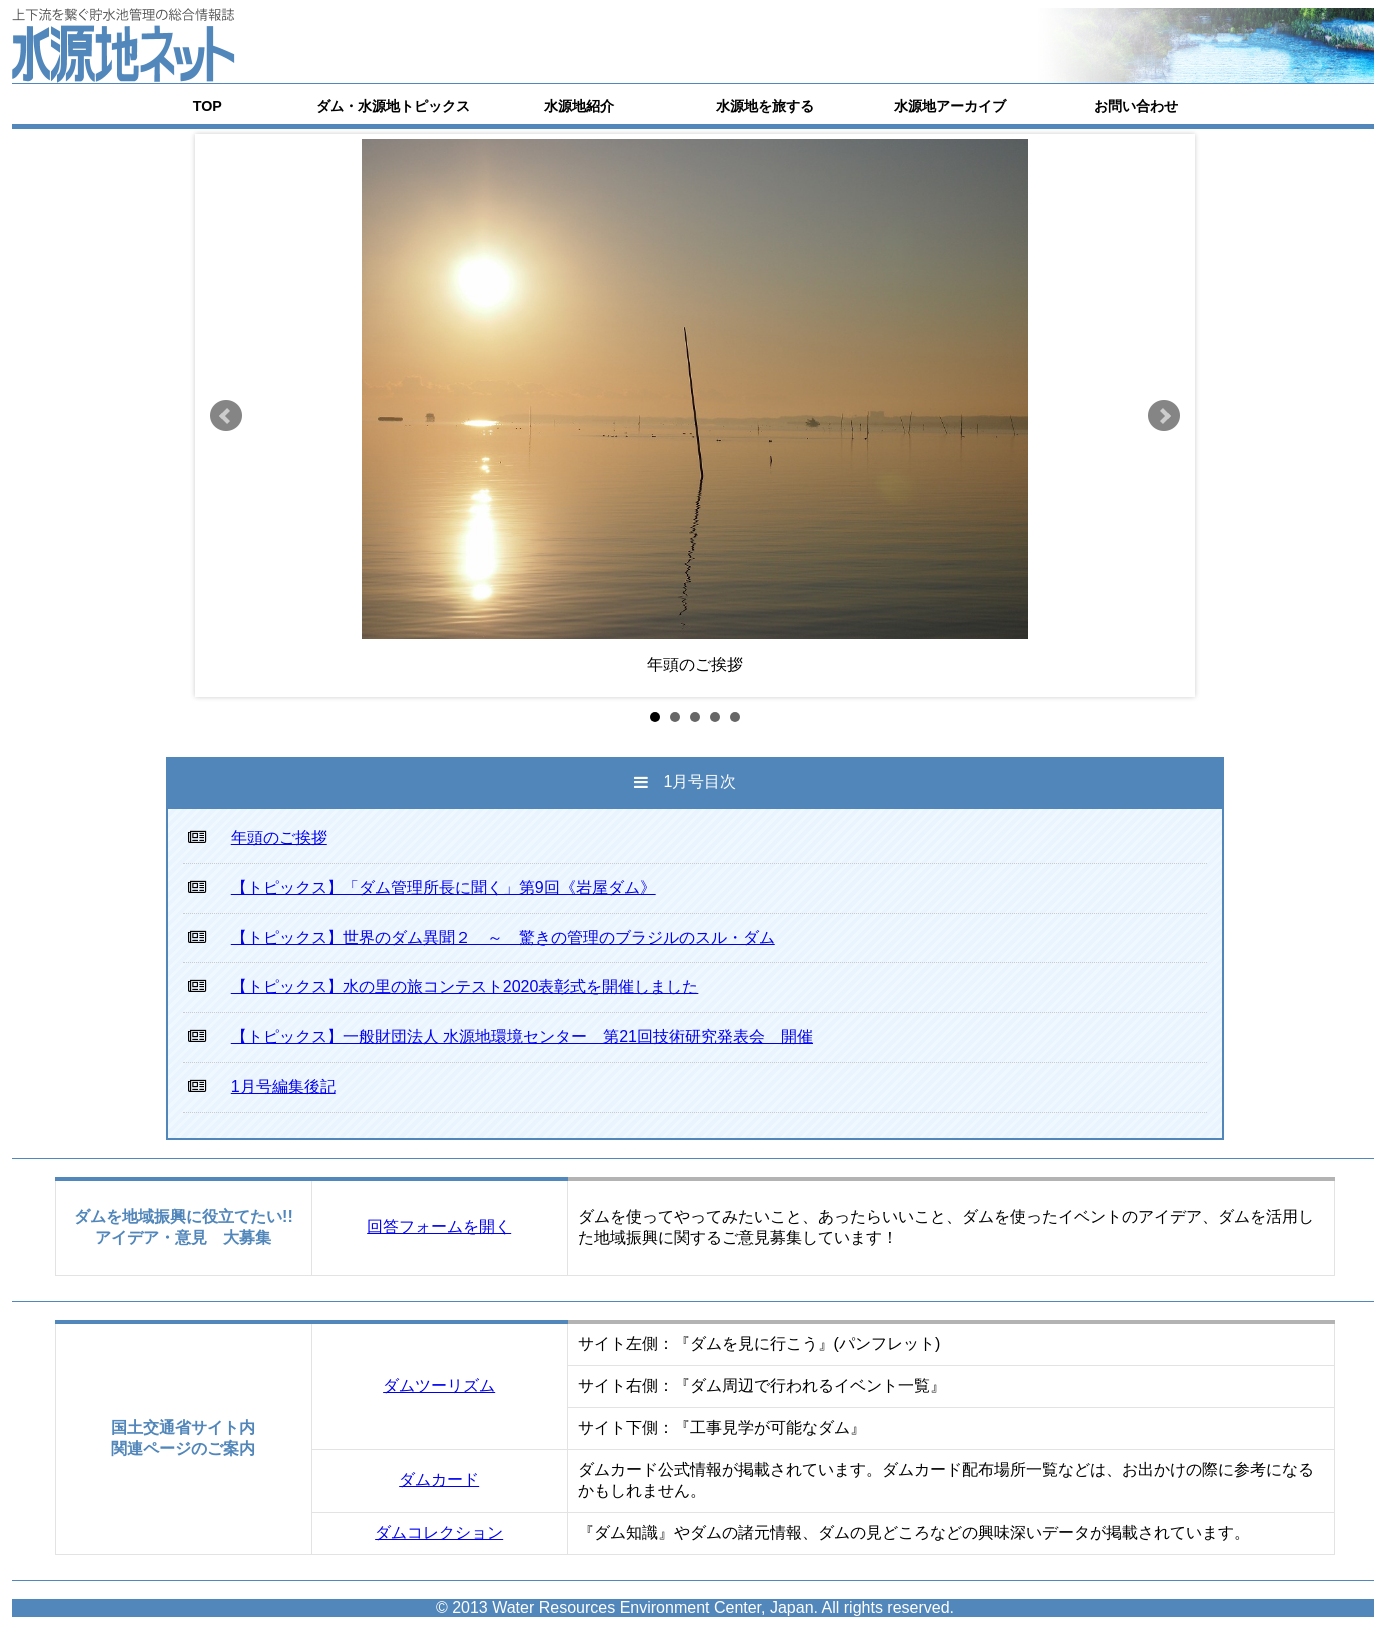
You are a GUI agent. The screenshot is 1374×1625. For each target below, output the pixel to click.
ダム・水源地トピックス (393, 106)
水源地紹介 (579, 106)
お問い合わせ (1136, 106)
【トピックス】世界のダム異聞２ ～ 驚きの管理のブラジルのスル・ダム (503, 937)
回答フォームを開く (439, 1226)
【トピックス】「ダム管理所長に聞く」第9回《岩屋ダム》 (443, 887)
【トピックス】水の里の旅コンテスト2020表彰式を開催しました (465, 986)
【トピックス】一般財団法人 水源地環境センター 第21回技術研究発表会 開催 (522, 1036)
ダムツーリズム (439, 1385)
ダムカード (439, 1479)
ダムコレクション (439, 1532)
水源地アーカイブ (950, 106)
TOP (207, 106)
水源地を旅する (765, 106)
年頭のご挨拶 (279, 837)
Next (1164, 416)
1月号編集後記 (283, 1086)
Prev (226, 416)
